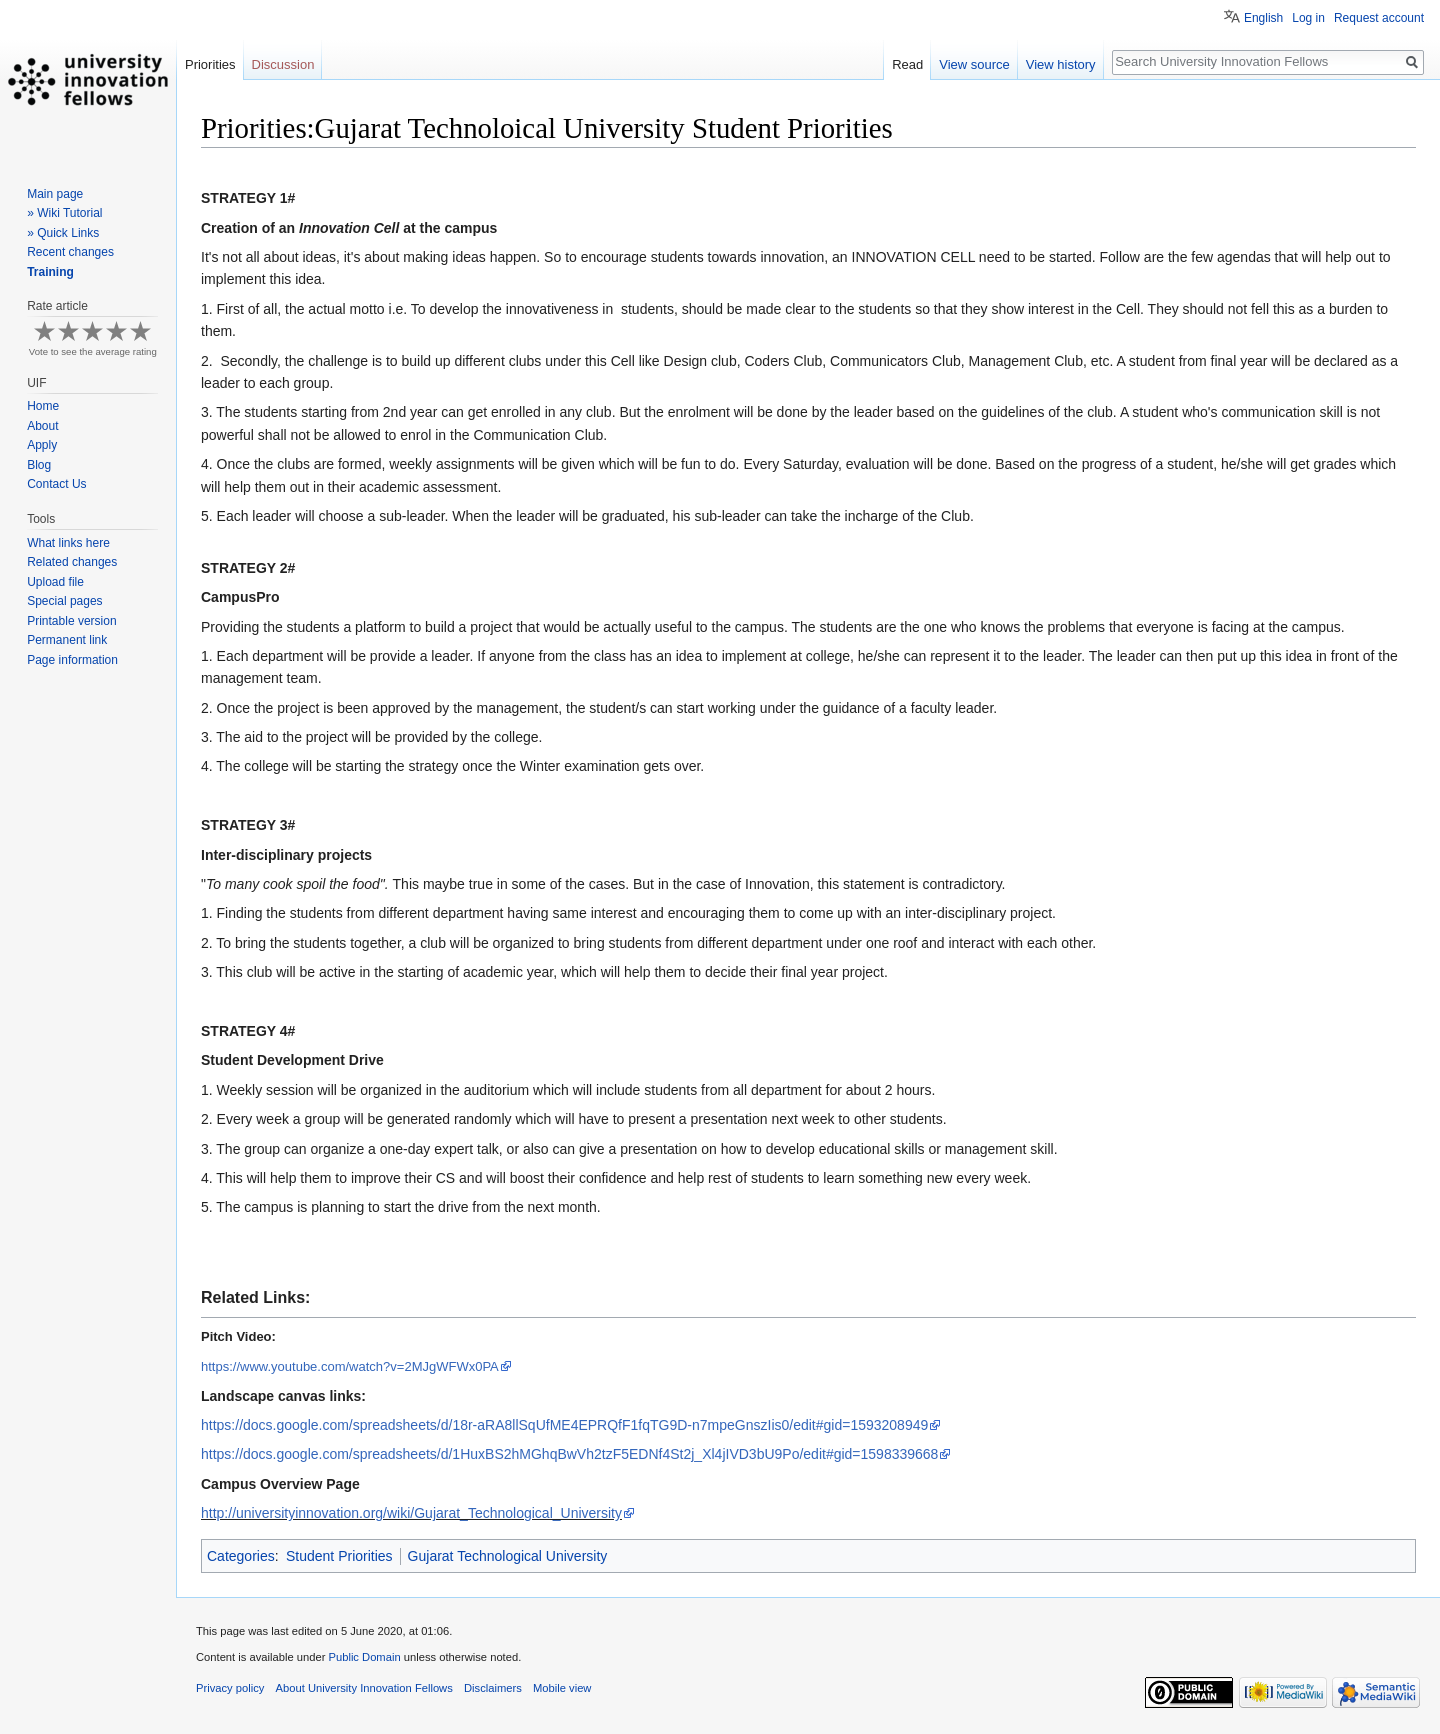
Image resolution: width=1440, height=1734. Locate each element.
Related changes (72, 562)
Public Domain (364, 1657)
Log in (1308, 18)
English (1263, 18)
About (42, 426)
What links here (68, 543)
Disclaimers (493, 1688)
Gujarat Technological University (508, 1556)
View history (1061, 64)
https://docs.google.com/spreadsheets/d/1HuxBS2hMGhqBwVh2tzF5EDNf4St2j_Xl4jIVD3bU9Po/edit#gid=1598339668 (569, 1454)
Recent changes (70, 252)
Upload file (55, 582)
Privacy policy (230, 1688)
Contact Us (56, 484)
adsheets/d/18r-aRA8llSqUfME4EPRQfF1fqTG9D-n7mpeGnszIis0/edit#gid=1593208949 (564, 1425)
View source (974, 64)
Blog (39, 465)
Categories (241, 1556)
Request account (1379, 18)
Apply (42, 445)
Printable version (71, 621)
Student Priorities (339, 1556)
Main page (55, 194)
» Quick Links (63, 233)
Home (43, 406)
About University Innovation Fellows (364, 1688)
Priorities (210, 64)
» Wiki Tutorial (64, 213)
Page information (72, 660)
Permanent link (67, 640)
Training (50, 272)
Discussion (283, 64)
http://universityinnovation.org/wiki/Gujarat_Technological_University (411, 1513)
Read (907, 64)
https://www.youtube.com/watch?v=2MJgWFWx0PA (350, 1366)
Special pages (64, 601)
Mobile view (562, 1688)
